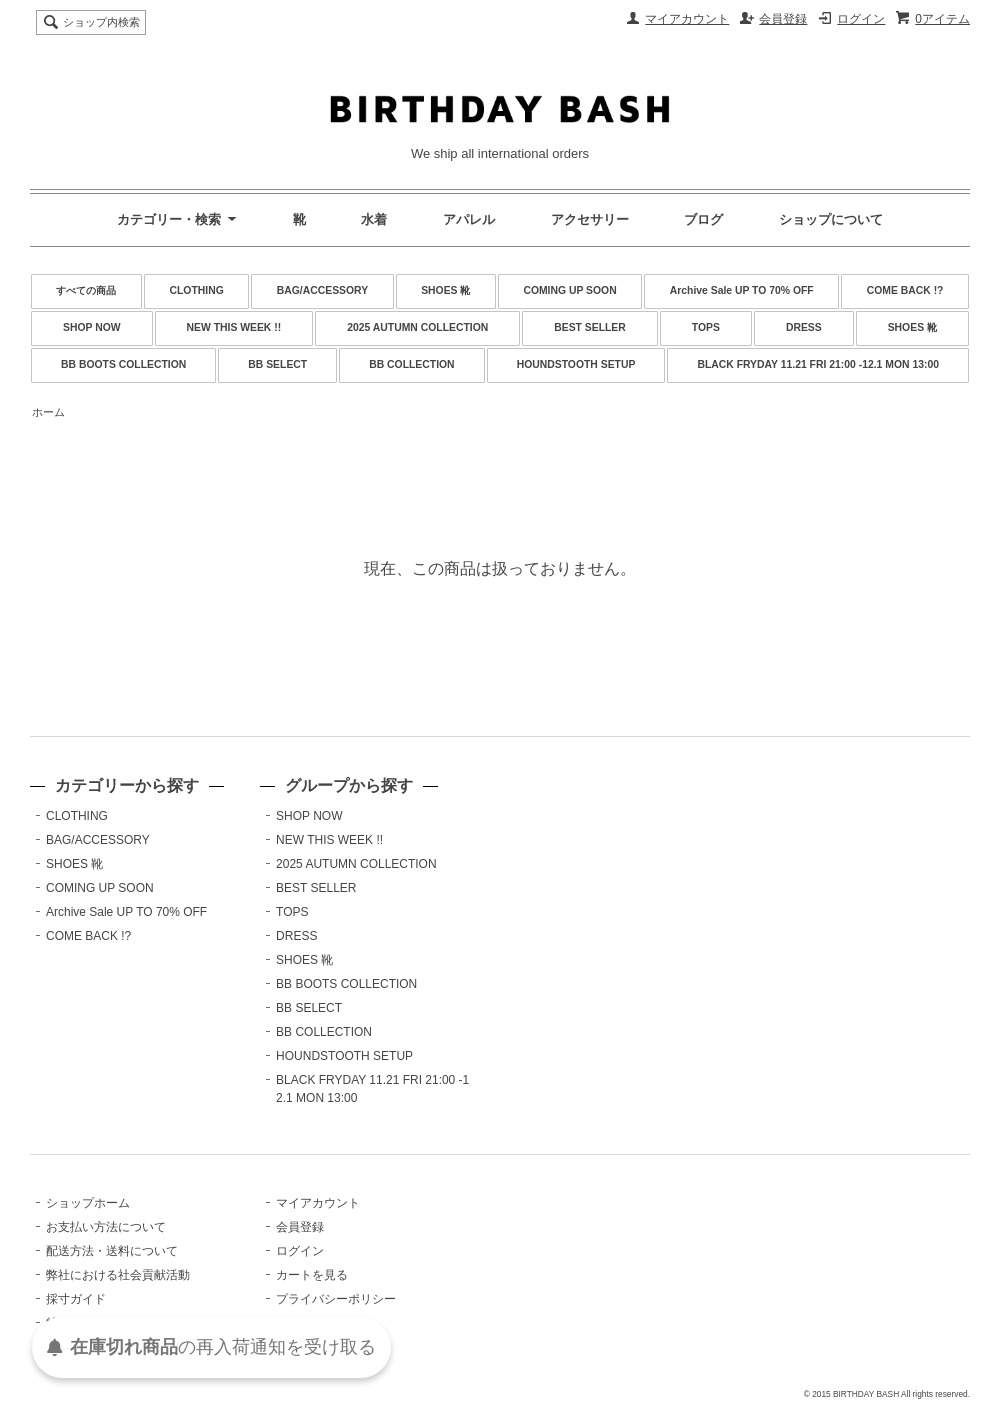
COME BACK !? (905, 290)
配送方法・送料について (112, 1251)
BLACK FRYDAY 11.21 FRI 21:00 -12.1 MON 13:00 (818, 364)
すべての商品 (86, 290)
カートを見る (312, 1275)
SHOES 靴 (445, 290)
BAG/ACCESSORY (322, 290)
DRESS (804, 327)
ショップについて (831, 219)
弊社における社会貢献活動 (118, 1275)
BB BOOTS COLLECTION (123, 364)
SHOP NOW (92, 327)
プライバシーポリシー (336, 1299)
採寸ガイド (76, 1299)
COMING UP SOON (569, 290)
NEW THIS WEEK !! (234, 327)
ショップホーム (88, 1203)
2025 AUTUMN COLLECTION (417, 327)
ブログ (703, 219)
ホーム (48, 412)
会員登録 (783, 19)
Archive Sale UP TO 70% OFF (742, 290)
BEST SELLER (590, 327)
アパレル (469, 219)
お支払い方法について (106, 1227)
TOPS (706, 327)
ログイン (861, 19)
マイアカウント (687, 19)
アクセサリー (590, 219)
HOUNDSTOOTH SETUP (576, 364)
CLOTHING (196, 290)
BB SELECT (277, 364)
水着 (374, 219)
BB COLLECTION (411, 364)
